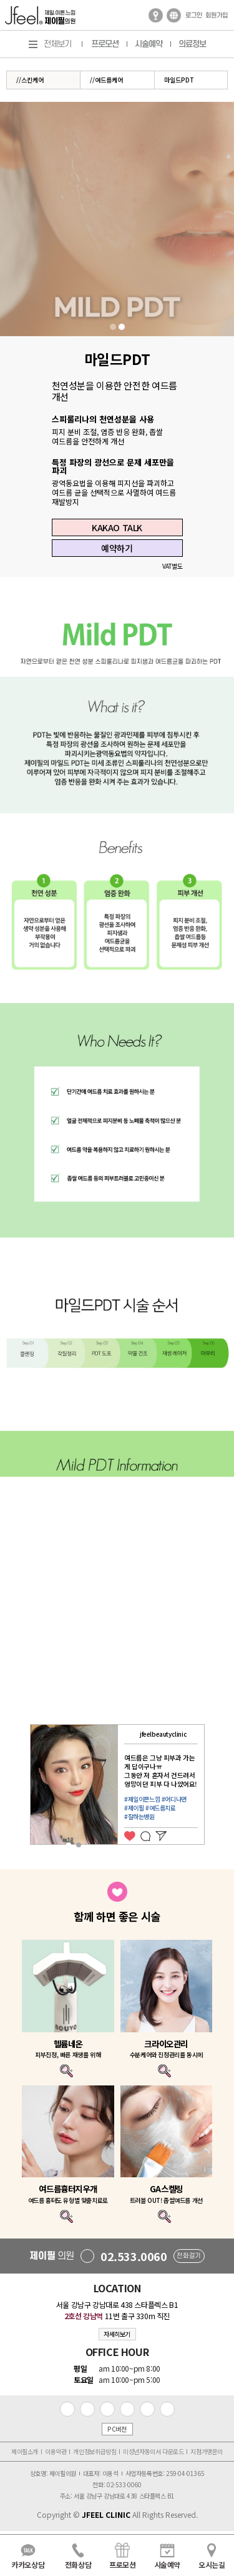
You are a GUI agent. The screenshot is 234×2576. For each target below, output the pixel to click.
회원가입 (216, 15)
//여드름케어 (106, 79)
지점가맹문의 (206, 2451)
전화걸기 (188, 2256)
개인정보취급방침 (94, 2451)
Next (212, 1789)
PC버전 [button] (116, 2429)
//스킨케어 (30, 79)
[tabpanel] (117, 219)
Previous (22, 1789)
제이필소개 (24, 2451)
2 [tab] (122, 327)
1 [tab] (113, 327)
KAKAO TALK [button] (117, 527)
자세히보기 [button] (117, 2334)
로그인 (193, 15)
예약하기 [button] (116, 548)
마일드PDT (179, 79)
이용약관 (55, 2451)
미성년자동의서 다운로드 (153, 2451)
